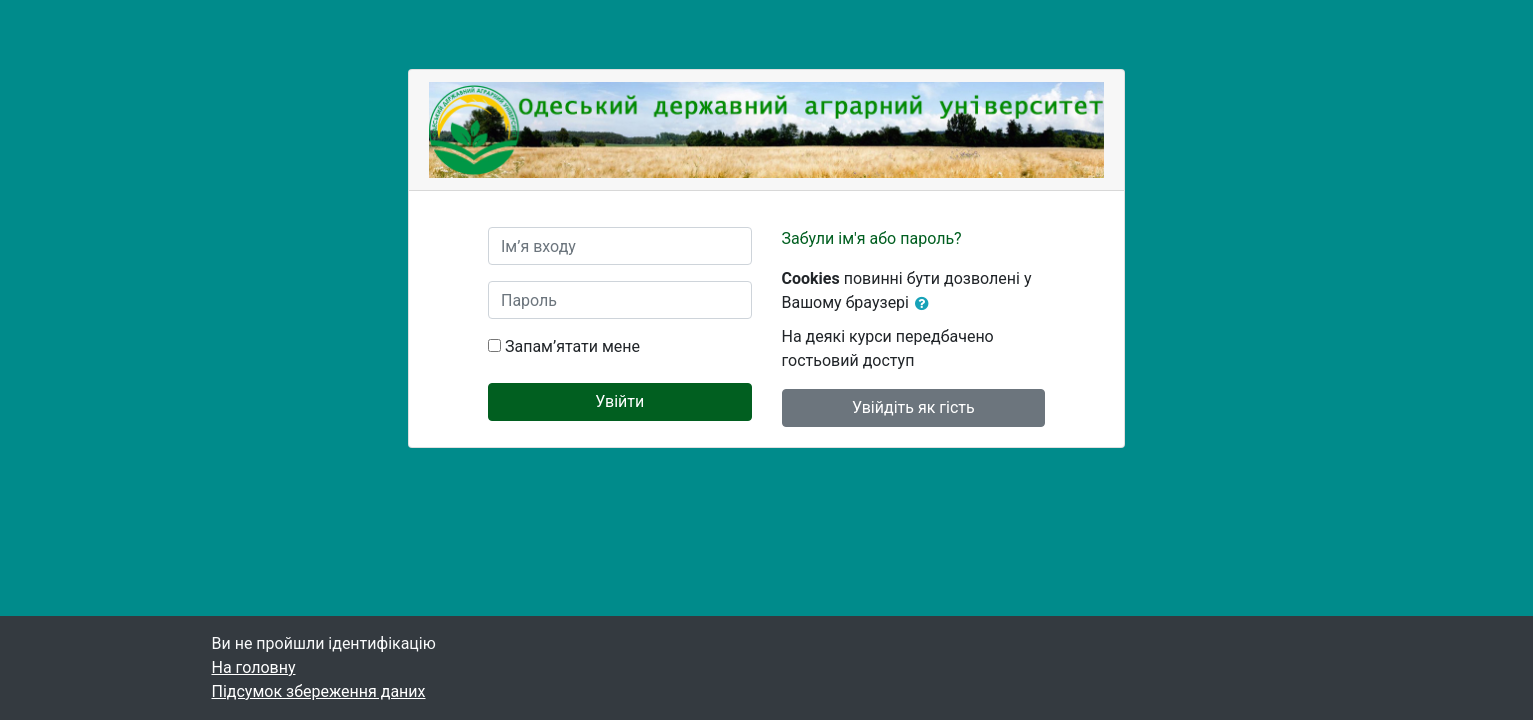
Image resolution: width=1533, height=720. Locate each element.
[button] (926, 304)
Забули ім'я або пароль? (872, 238)
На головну (254, 667)
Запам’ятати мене (572, 346)
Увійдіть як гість (913, 407)
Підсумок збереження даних (319, 691)
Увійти (619, 401)
